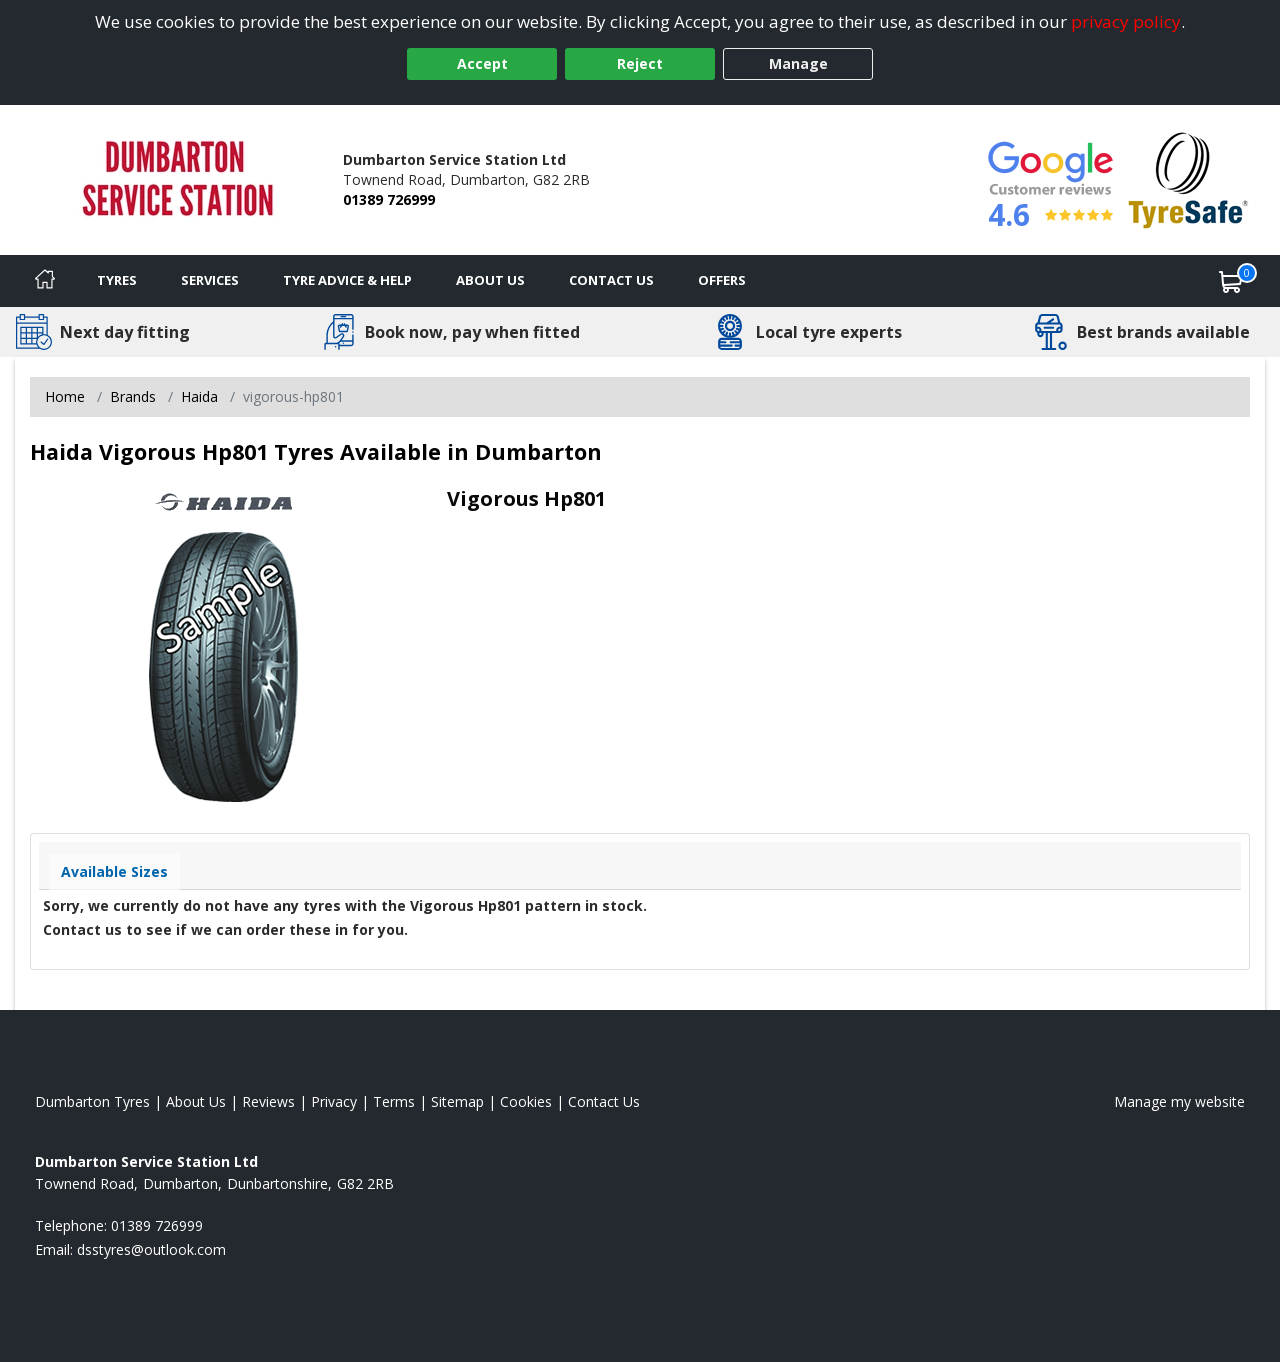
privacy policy (1126, 21)
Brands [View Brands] (133, 396)
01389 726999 (389, 199)
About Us (490, 280)
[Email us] (151, 1249)
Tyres (117, 280)
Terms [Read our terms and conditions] (394, 1101)
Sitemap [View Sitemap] (457, 1101)
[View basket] (1231, 281)
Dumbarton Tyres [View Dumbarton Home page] (92, 1101)
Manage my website (1179, 1101)
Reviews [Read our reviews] (268, 1101)
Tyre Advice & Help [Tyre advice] (347, 280)
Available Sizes (114, 871)
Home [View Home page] (65, 396)
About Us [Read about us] (196, 1101)
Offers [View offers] (722, 280)
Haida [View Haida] (199, 396)
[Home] (45, 281)
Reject (640, 63)
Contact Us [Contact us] (611, 280)
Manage (798, 63)
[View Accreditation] (1188, 178)
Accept (482, 63)
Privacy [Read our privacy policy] (334, 1101)
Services (210, 280)
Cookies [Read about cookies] (526, 1101)
